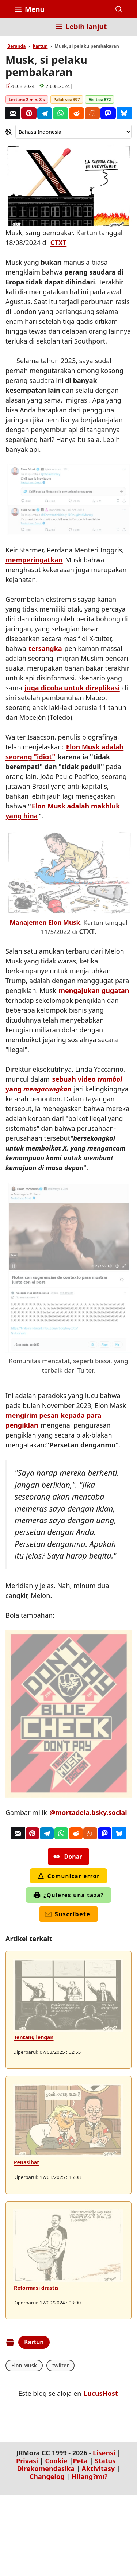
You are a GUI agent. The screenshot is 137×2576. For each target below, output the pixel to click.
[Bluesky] (124, 113)
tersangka (45, 648)
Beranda (16, 46)
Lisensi (104, 2452)
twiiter (60, 2365)
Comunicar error (68, 1875)
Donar (67, 1857)
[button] (119, 9)
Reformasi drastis (36, 2287)
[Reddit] (76, 113)
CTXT (58, 242)
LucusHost (101, 2393)
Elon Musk (24, 2365)
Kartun (40, 46)
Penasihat (26, 2162)
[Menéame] (92, 113)
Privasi (27, 2460)
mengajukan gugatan (93, 990)
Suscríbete (67, 1914)
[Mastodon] (107, 113)
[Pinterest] (28, 113)
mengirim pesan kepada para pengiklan (53, 1420)
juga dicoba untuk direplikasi (71, 687)
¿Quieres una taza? (68, 1894)
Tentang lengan (34, 2037)
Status (105, 2460)
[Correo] (12, 113)
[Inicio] (20, 31)
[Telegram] (44, 113)
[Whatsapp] (60, 113)
